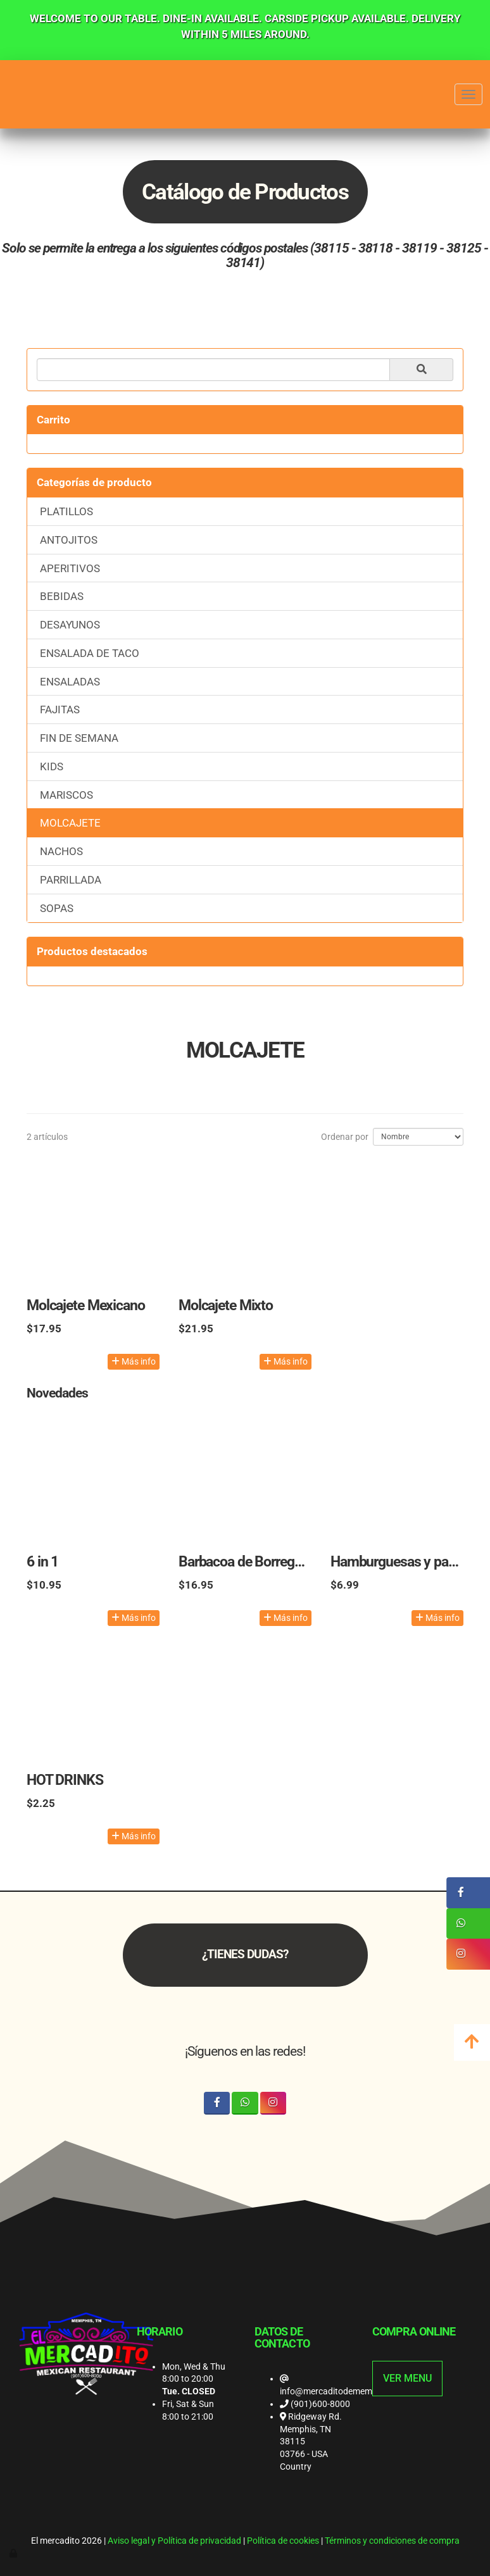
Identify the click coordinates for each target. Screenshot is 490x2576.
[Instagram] (273, 2103)
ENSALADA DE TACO (89, 653)
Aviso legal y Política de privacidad (174, 2540)
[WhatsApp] (245, 2103)
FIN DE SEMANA (79, 738)
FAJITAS (60, 709)
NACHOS (61, 851)
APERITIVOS (70, 568)
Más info (133, 1361)
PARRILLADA (70, 879)
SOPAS (56, 908)
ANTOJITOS (68, 540)
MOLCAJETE (70, 822)
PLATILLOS (66, 511)
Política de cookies (283, 2540)
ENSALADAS (70, 681)
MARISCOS (66, 795)
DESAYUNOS (70, 624)
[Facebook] (217, 2103)
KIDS (51, 766)
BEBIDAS (62, 596)
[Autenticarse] (14, 2553)
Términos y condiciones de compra (392, 2540)
